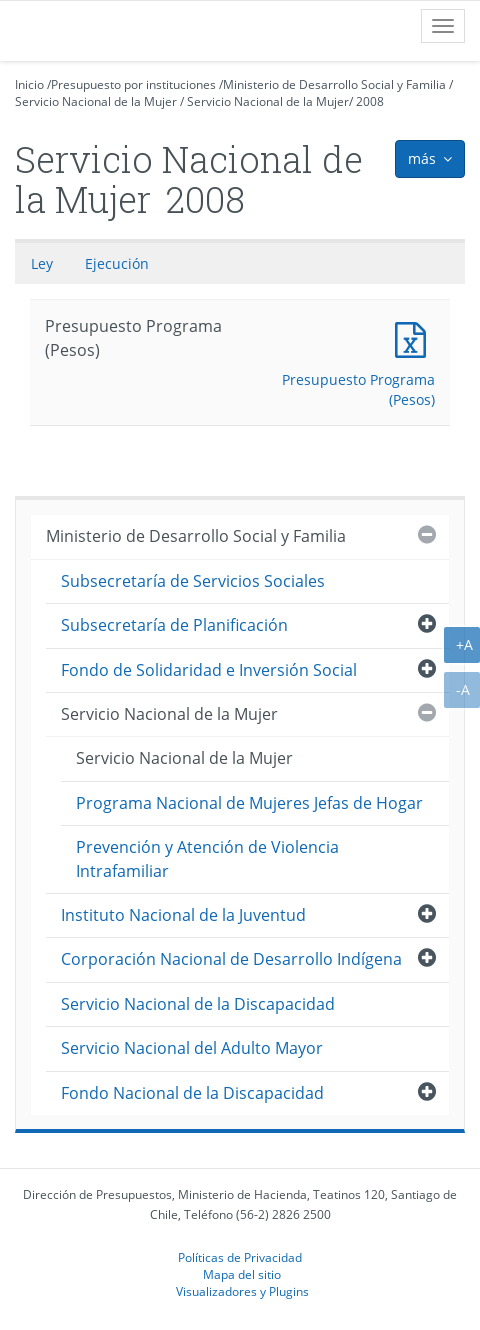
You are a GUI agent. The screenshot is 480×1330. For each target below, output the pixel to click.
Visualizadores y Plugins (242, 1291)
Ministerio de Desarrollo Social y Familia (334, 84)
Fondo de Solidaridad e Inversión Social (209, 670)
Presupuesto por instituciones (133, 84)
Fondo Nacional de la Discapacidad (192, 1093)
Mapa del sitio (242, 1274)
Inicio (29, 84)
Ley (42, 263)
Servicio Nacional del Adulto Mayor (192, 1048)
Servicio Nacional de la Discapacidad (198, 1004)
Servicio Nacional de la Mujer (96, 101)
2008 (370, 101)
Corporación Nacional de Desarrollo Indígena (231, 959)
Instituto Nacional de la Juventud (183, 915)
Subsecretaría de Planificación (174, 625)
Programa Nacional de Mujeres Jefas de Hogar (249, 803)
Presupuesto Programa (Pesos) (415, 337)
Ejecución (117, 263)
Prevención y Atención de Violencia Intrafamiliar (207, 858)
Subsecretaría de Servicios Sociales (193, 581)
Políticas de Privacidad (240, 1257)
